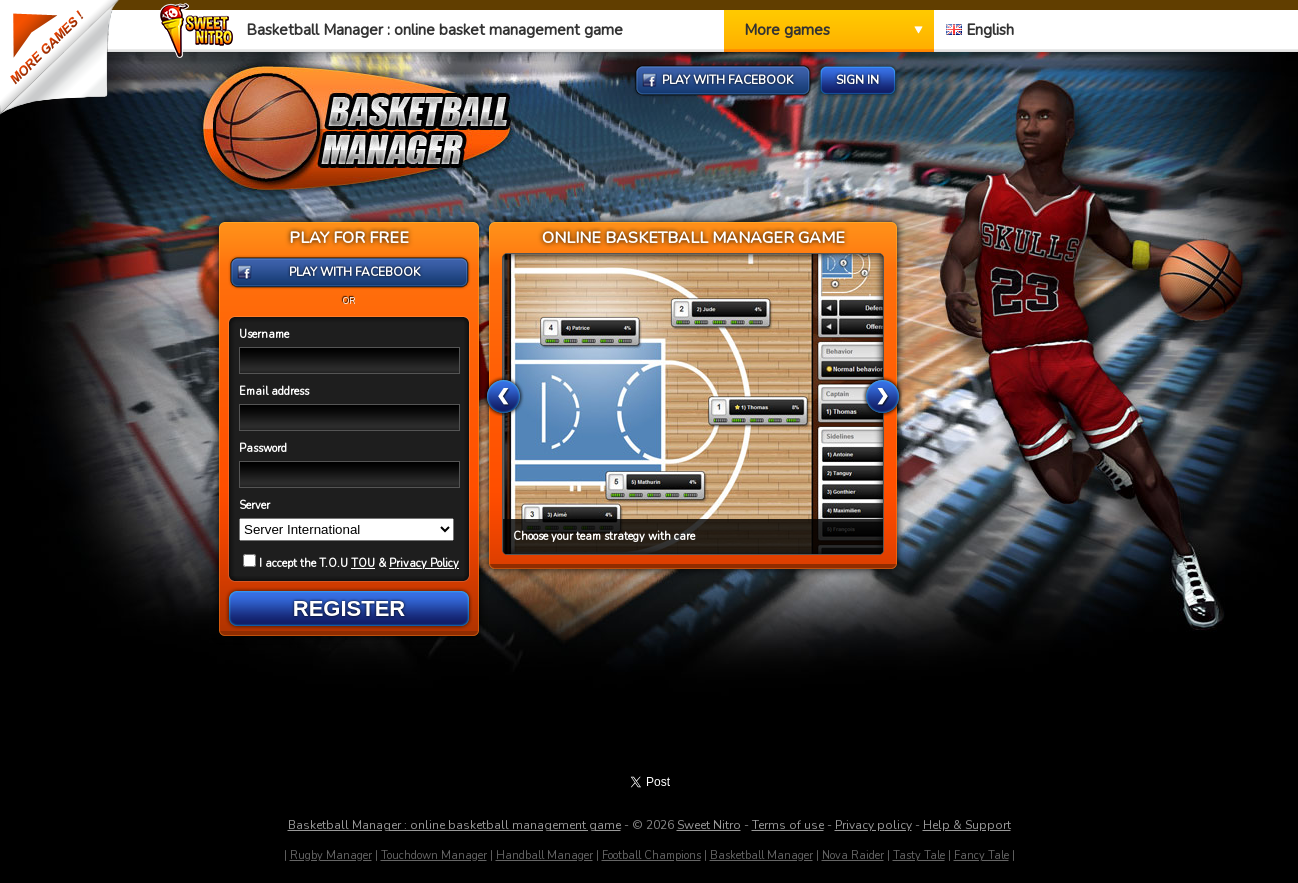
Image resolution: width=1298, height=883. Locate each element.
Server (254, 505)
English (980, 30)
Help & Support (967, 825)
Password (263, 448)
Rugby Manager (331, 855)
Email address (274, 391)
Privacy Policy (424, 563)
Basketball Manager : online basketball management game (454, 825)
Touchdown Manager (434, 855)
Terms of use (788, 825)
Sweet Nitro (709, 825)
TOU (363, 563)
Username (264, 334)
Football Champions (651, 855)
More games (787, 30)
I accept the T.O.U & (351, 563)
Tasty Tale (919, 855)
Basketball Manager (761, 855)
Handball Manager (544, 855)
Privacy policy (873, 825)
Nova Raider (853, 855)
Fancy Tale (981, 855)
